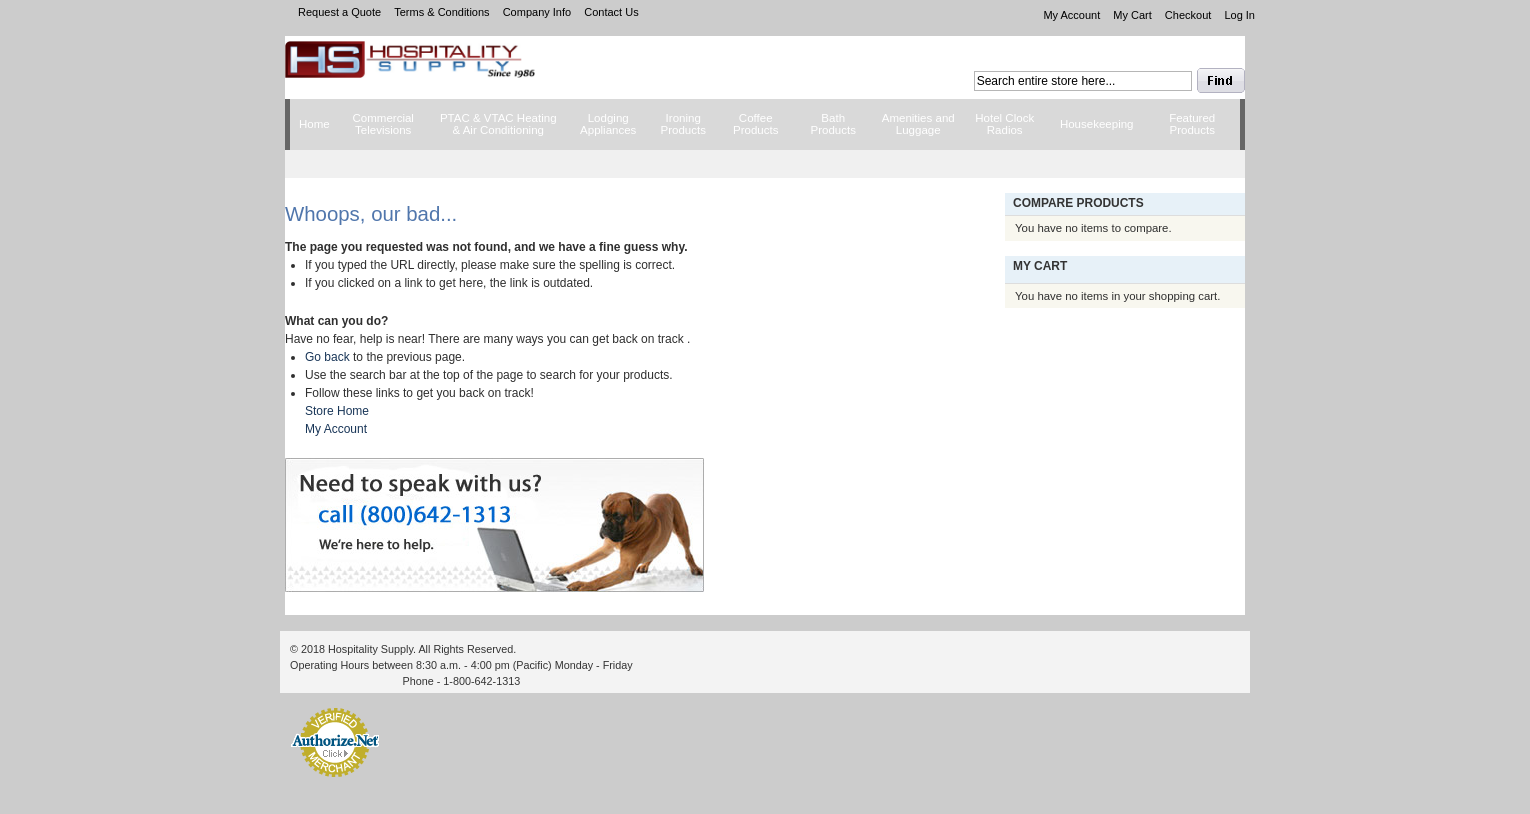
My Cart (1132, 15)
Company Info (537, 12)
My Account (1071, 15)
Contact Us (611, 12)
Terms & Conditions (441, 12)
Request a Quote (339, 12)
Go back (327, 357)
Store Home (337, 411)
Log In (1239, 15)
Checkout (1188, 15)
